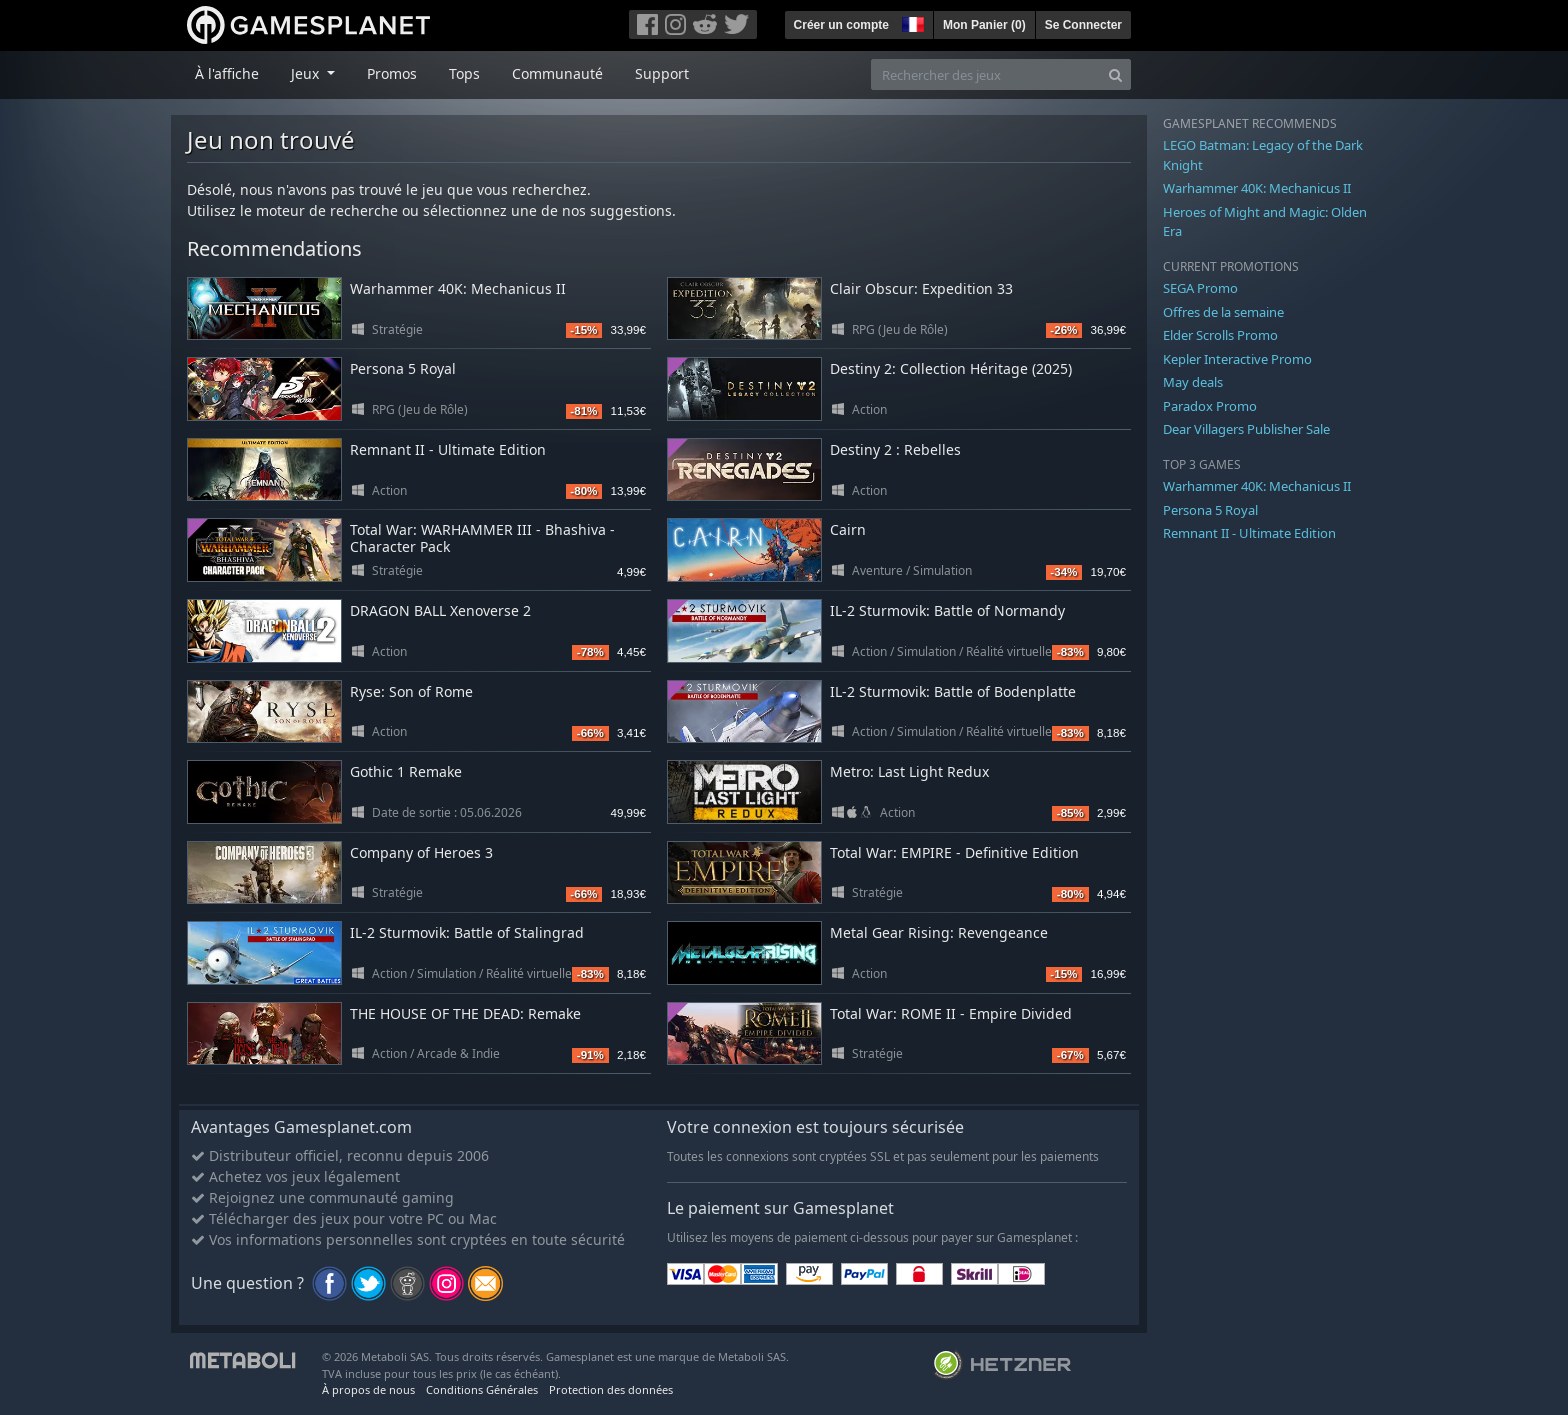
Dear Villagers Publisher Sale (1246, 429)
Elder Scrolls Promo (1220, 335)
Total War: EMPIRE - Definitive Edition (954, 852)
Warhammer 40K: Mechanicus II (458, 288)
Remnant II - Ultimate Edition (448, 449)
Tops (464, 73)
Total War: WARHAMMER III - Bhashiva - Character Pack (482, 538)
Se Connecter (1083, 25)
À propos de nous (368, 1389)
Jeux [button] (307, 73)
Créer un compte (841, 25)
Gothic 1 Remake (406, 771)
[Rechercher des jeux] (986, 74)
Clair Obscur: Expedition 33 (921, 288)
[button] (911, 22)
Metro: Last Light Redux (909, 771)
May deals (1193, 382)
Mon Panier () (984, 25)
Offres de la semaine (1223, 312)
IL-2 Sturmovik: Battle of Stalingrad (467, 932)
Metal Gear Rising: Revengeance (939, 932)
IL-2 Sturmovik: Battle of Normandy (947, 610)
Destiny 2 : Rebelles (895, 449)
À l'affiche (227, 73)
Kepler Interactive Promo (1237, 359)
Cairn (848, 529)
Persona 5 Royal (403, 368)
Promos (392, 73)
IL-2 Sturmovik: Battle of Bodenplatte (953, 691)
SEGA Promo (1200, 288)
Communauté (557, 73)
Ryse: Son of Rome (411, 691)
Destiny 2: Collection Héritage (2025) (951, 368)
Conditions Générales (482, 1389)
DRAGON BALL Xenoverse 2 (440, 610)
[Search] (1115, 74)
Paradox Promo (1210, 406)
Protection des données (611, 1389)
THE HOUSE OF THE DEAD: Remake (465, 1013)
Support (662, 73)
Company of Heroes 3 (421, 852)
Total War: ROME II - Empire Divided (951, 1013)
